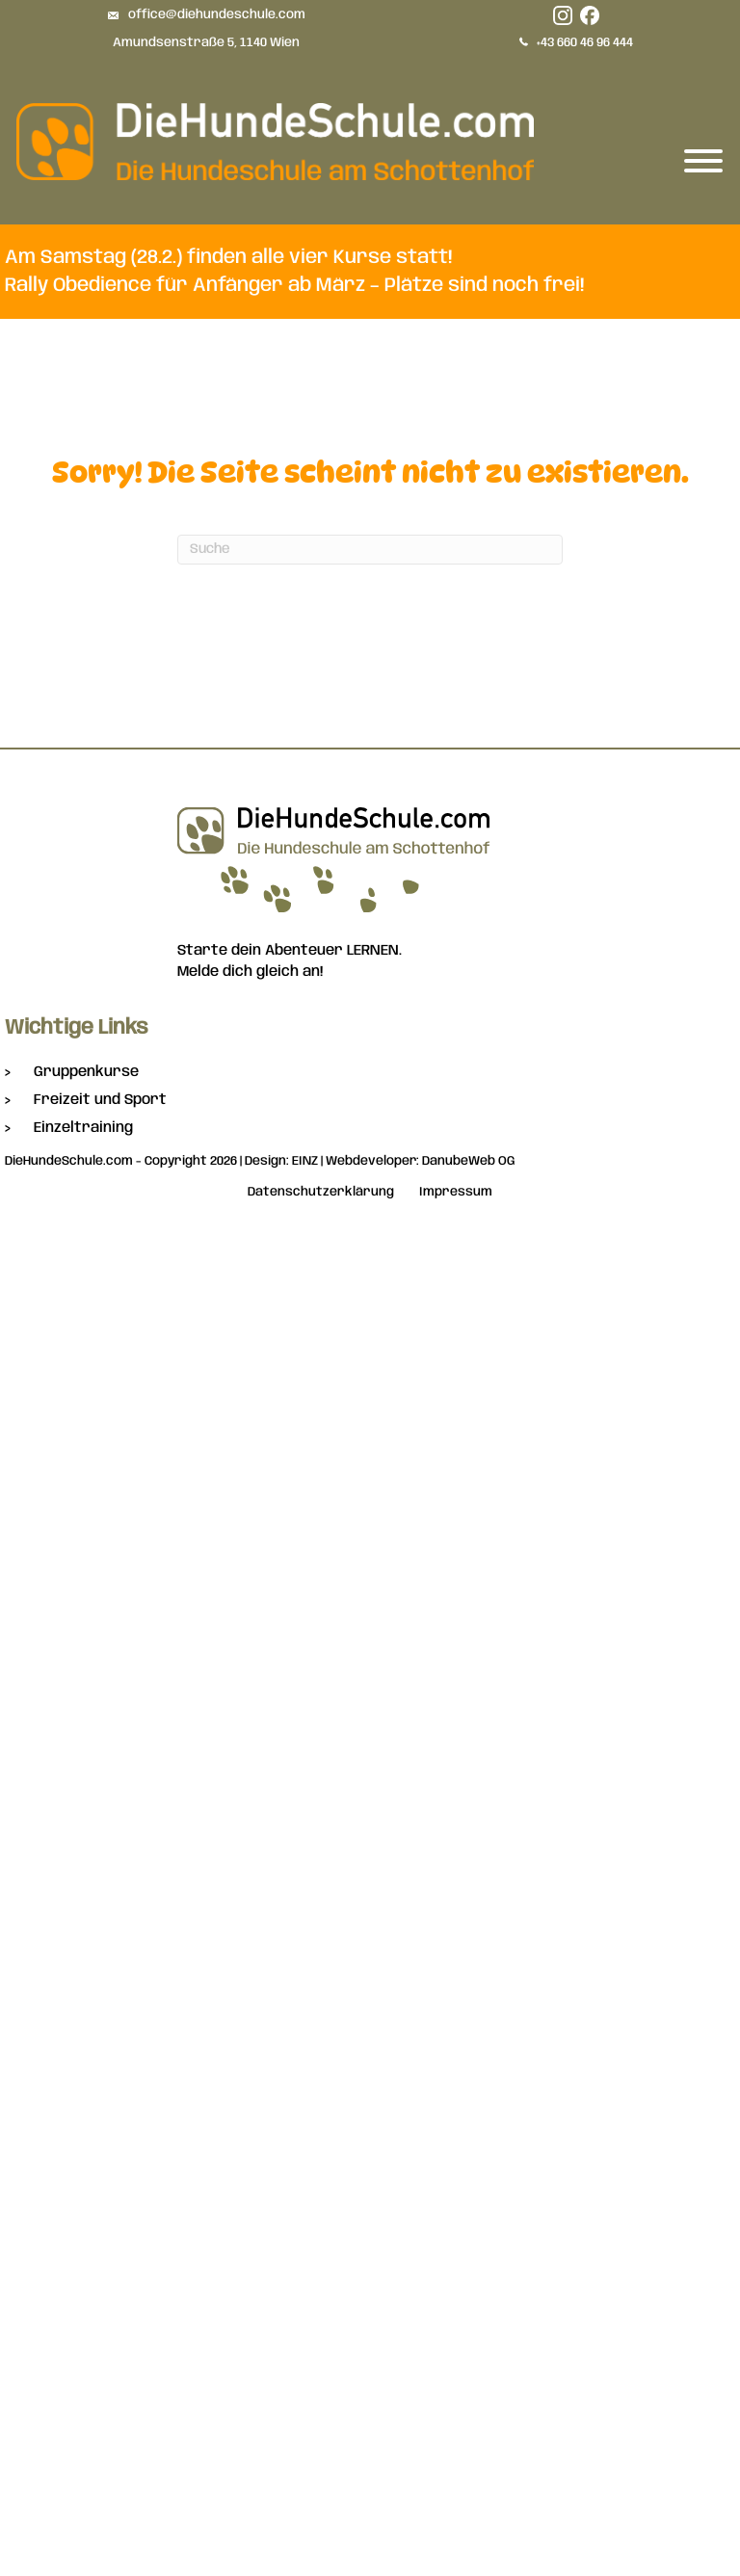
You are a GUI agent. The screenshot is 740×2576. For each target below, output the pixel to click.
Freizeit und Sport (100, 1100)
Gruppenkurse (86, 1072)
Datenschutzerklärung (321, 1192)
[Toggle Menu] (703, 160)
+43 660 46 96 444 (585, 43)
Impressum (455, 1192)
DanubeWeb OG (468, 1161)
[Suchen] (370, 550)
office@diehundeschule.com (216, 15)
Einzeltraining (83, 1128)
